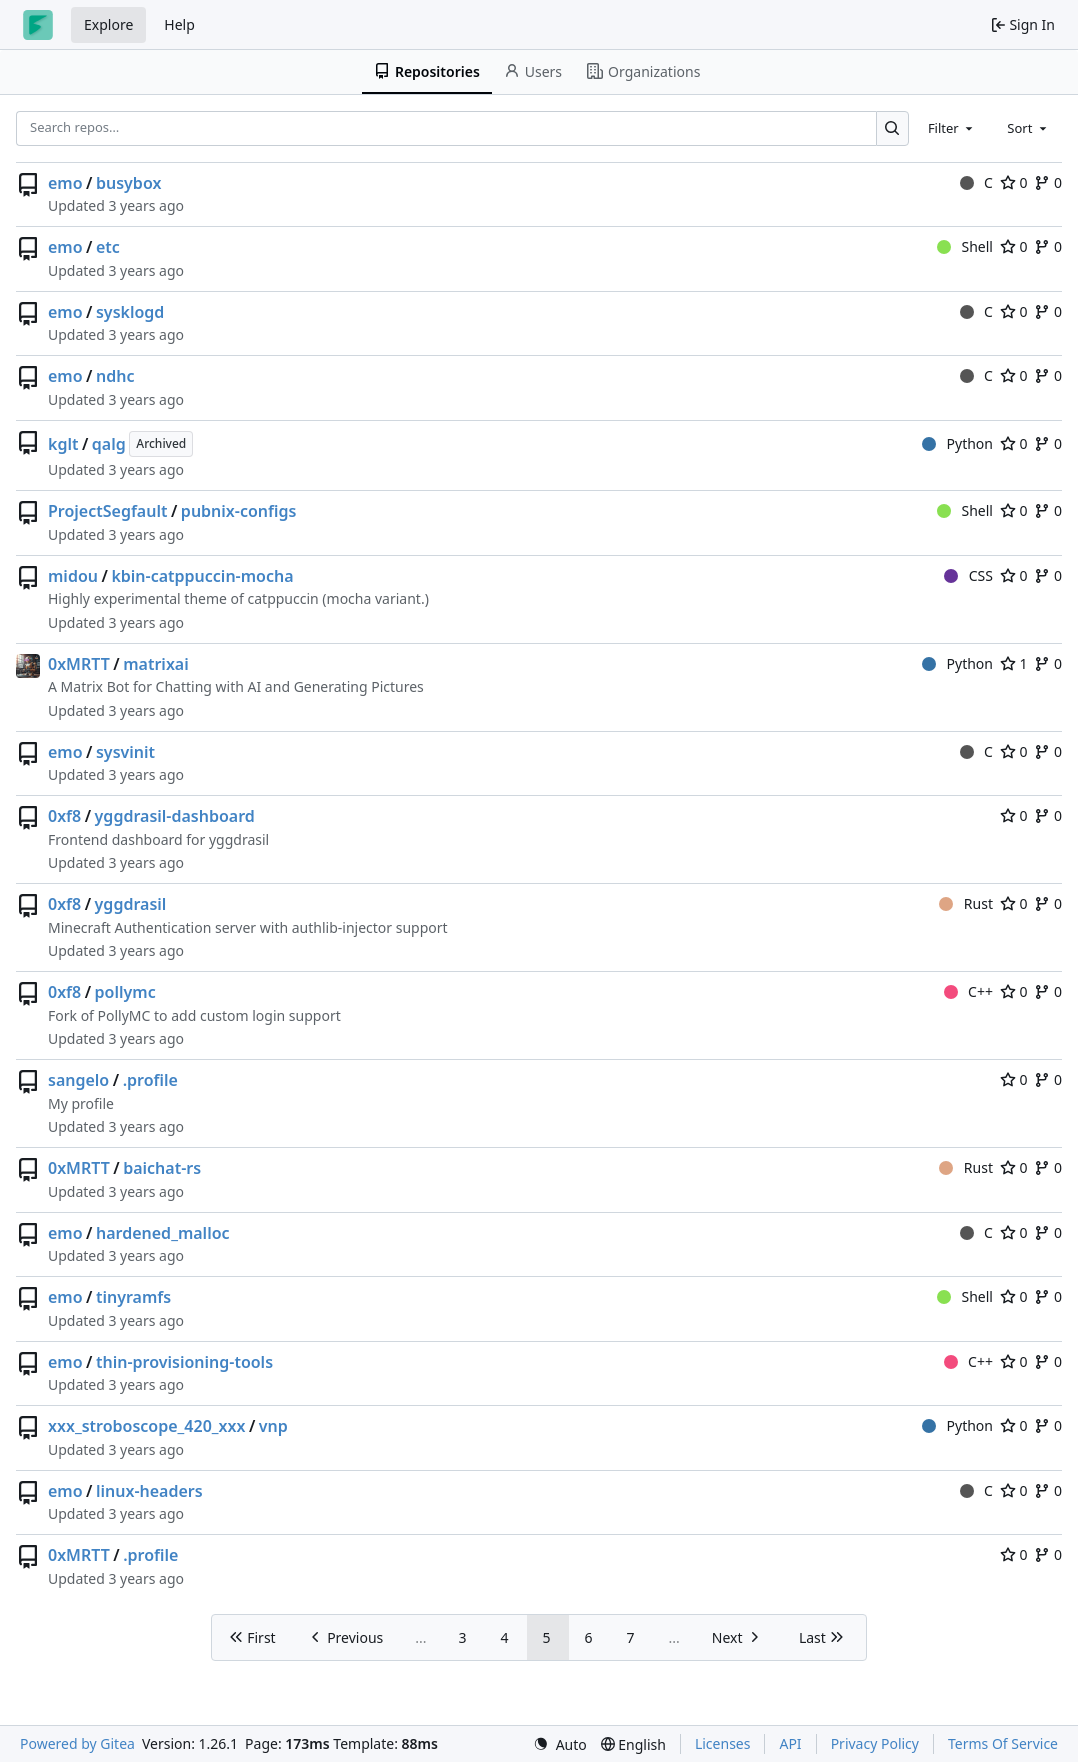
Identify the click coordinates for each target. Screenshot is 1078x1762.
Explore (108, 24)
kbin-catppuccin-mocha (202, 576)
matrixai (156, 664)
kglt (63, 444)
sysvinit (125, 752)
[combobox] (952, 128)
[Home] (38, 25)
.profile (150, 1080)
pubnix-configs (239, 511)
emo (65, 183)
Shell (965, 246)
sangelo (78, 1080)
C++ (968, 991)
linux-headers (149, 1491)
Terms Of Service (1003, 1743)
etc (108, 247)
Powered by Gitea (77, 1743)
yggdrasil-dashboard (175, 816)
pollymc (125, 992)
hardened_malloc (163, 1233)
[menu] (560, 1744)
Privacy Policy (875, 1743)
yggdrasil (131, 904)
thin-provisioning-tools (184, 1362)
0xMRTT (79, 664)
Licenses (723, 1743)
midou (73, 576)
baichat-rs (162, 1168)
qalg (109, 444)
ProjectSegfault (107, 511)
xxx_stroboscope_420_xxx (146, 1426)
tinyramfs (133, 1297)
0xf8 (64, 816)
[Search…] (892, 128)
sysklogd (130, 312)
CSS (968, 575)
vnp (273, 1426)
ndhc (115, 376)
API (790, 1743)
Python (957, 443)
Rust (966, 903)
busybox (128, 183)
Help (179, 24)
